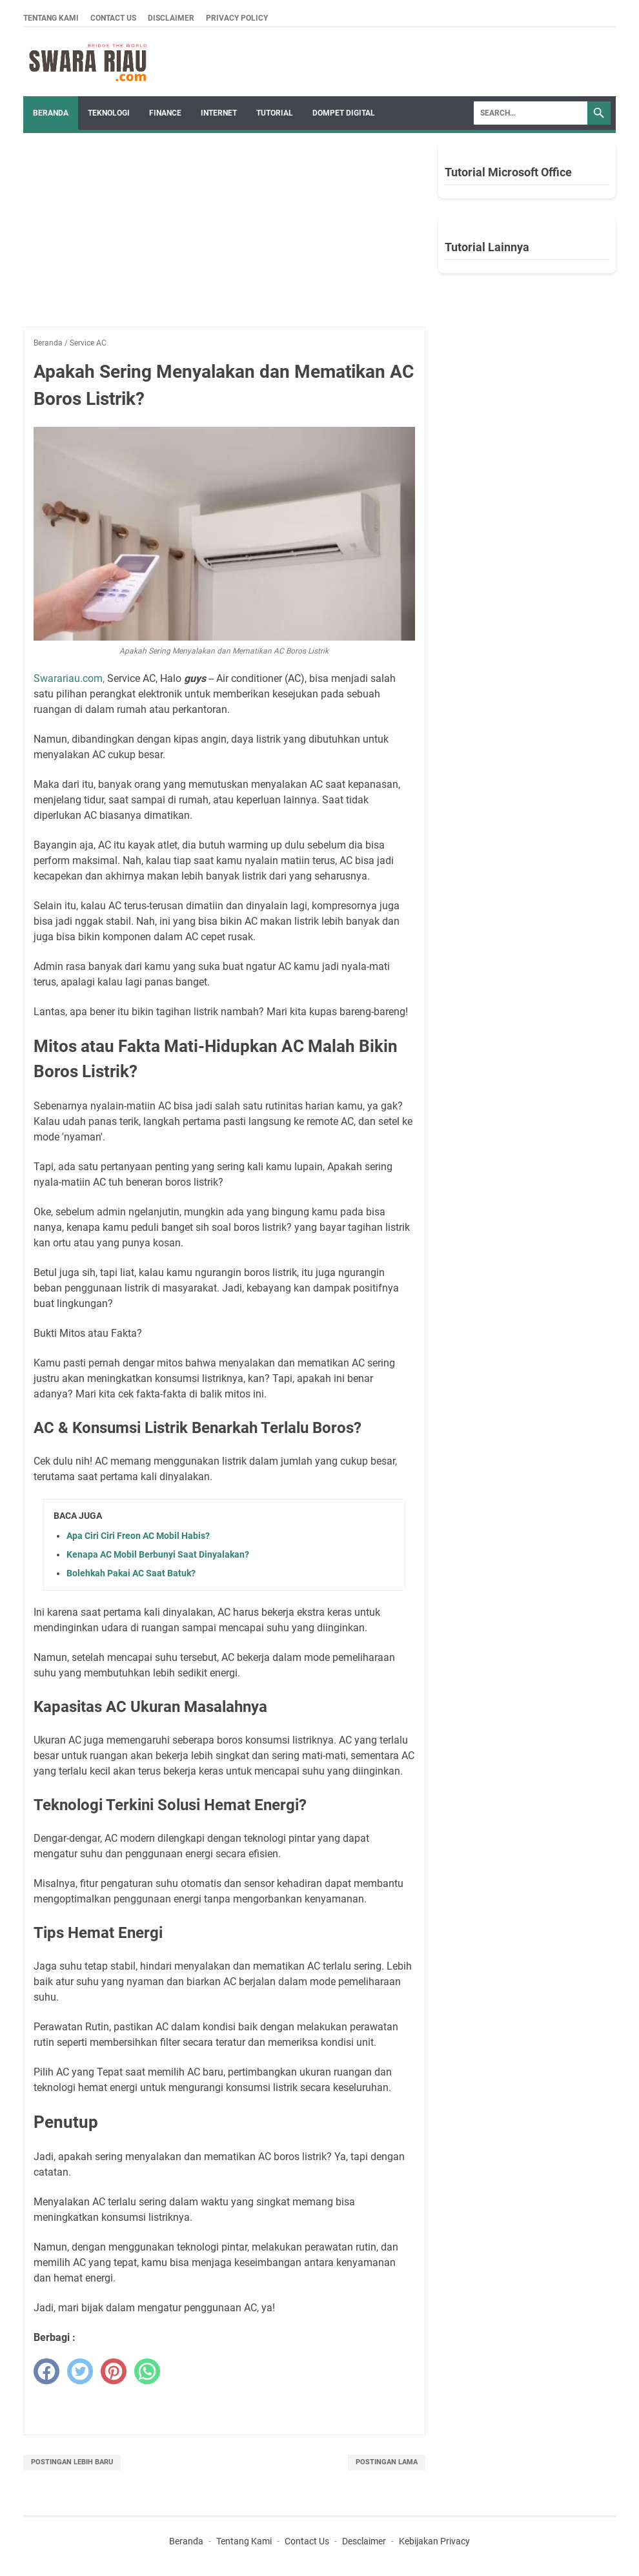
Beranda (50, 113)
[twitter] (80, 2371)
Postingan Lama (387, 2462)
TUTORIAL (274, 113)
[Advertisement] (224, 236)
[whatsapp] (147, 2371)
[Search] (530, 113)
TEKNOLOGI (109, 113)
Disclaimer (171, 18)
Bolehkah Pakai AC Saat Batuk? (131, 1573)
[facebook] (46, 2371)
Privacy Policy (237, 18)
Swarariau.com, (69, 678)
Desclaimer (364, 2541)
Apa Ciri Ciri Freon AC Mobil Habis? (138, 1535)
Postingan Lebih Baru (72, 2462)
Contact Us (113, 18)
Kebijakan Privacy (434, 2541)
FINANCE (165, 113)
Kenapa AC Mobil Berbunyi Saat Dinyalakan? (157, 1554)
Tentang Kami (51, 18)
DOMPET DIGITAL (343, 113)
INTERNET (219, 113)
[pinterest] (114, 2371)
